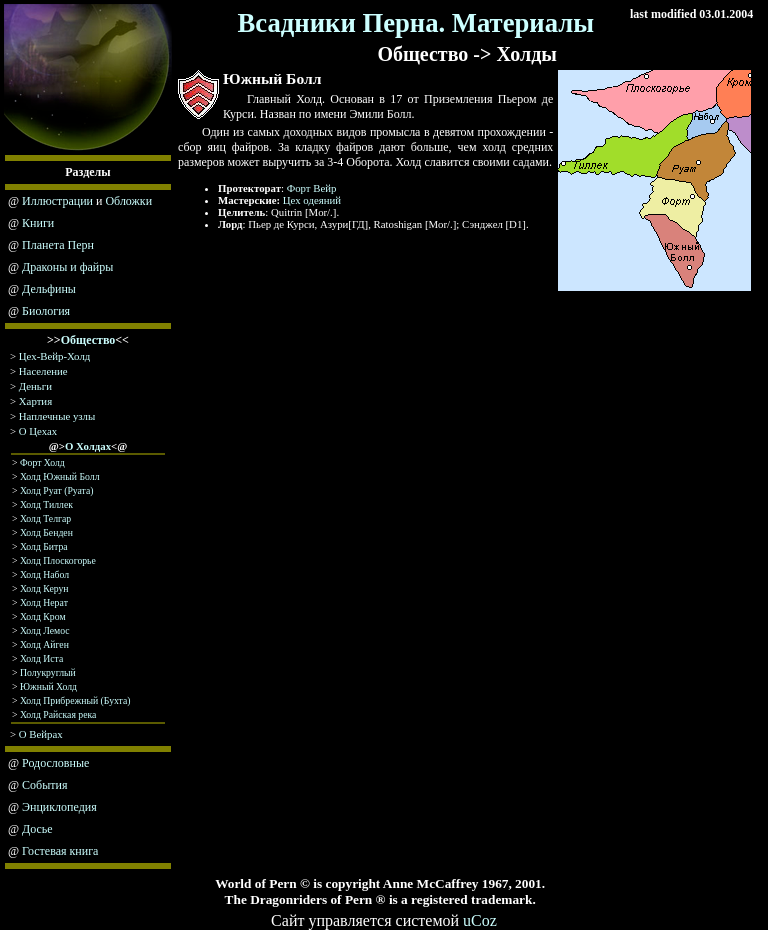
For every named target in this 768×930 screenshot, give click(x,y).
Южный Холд (48, 686)
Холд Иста (41, 658)
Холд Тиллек (46, 504)
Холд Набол (44, 574)
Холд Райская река (58, 714)
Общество (88, 340)
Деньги (35, 386)
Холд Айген (44, 644)
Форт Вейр (312, 188)
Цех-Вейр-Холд (54, 356)
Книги (38, 223)
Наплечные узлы (57, 416)
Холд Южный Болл (60, 476)
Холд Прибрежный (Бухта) (75, 700)
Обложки (128, 201)
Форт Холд (42, 462)
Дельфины (49, 289)
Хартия (35, 401)
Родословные (55, 763)
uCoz (480, 920)
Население (43, 371)
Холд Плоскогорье (58, 560)
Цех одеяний (312, 200)
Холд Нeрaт (44, 602)
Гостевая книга (60, 851)
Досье (37, 829)
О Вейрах (41, 734)
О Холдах (88, 446)
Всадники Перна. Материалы (416, 23)
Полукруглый (48, 672)
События (44, 785)
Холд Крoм (43, 616)
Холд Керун (44, 588)
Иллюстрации (57, 201)
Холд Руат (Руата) (57, 490)
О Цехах (38, 431)
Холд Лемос (45, 630)
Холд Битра (44, 546)
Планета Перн (58, 245)
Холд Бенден (46, 532)
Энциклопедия (59, 807)
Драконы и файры (67, 267)
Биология (46, 311)
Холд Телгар (45, 518)
